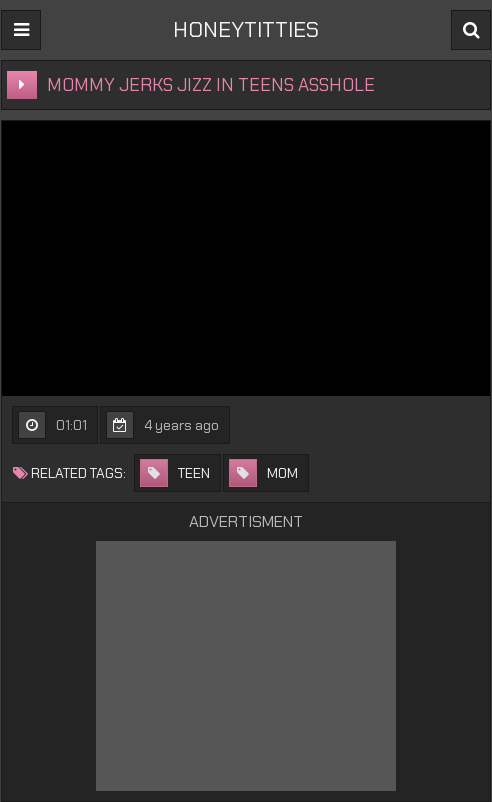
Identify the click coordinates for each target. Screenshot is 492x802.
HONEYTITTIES (246, 29)
